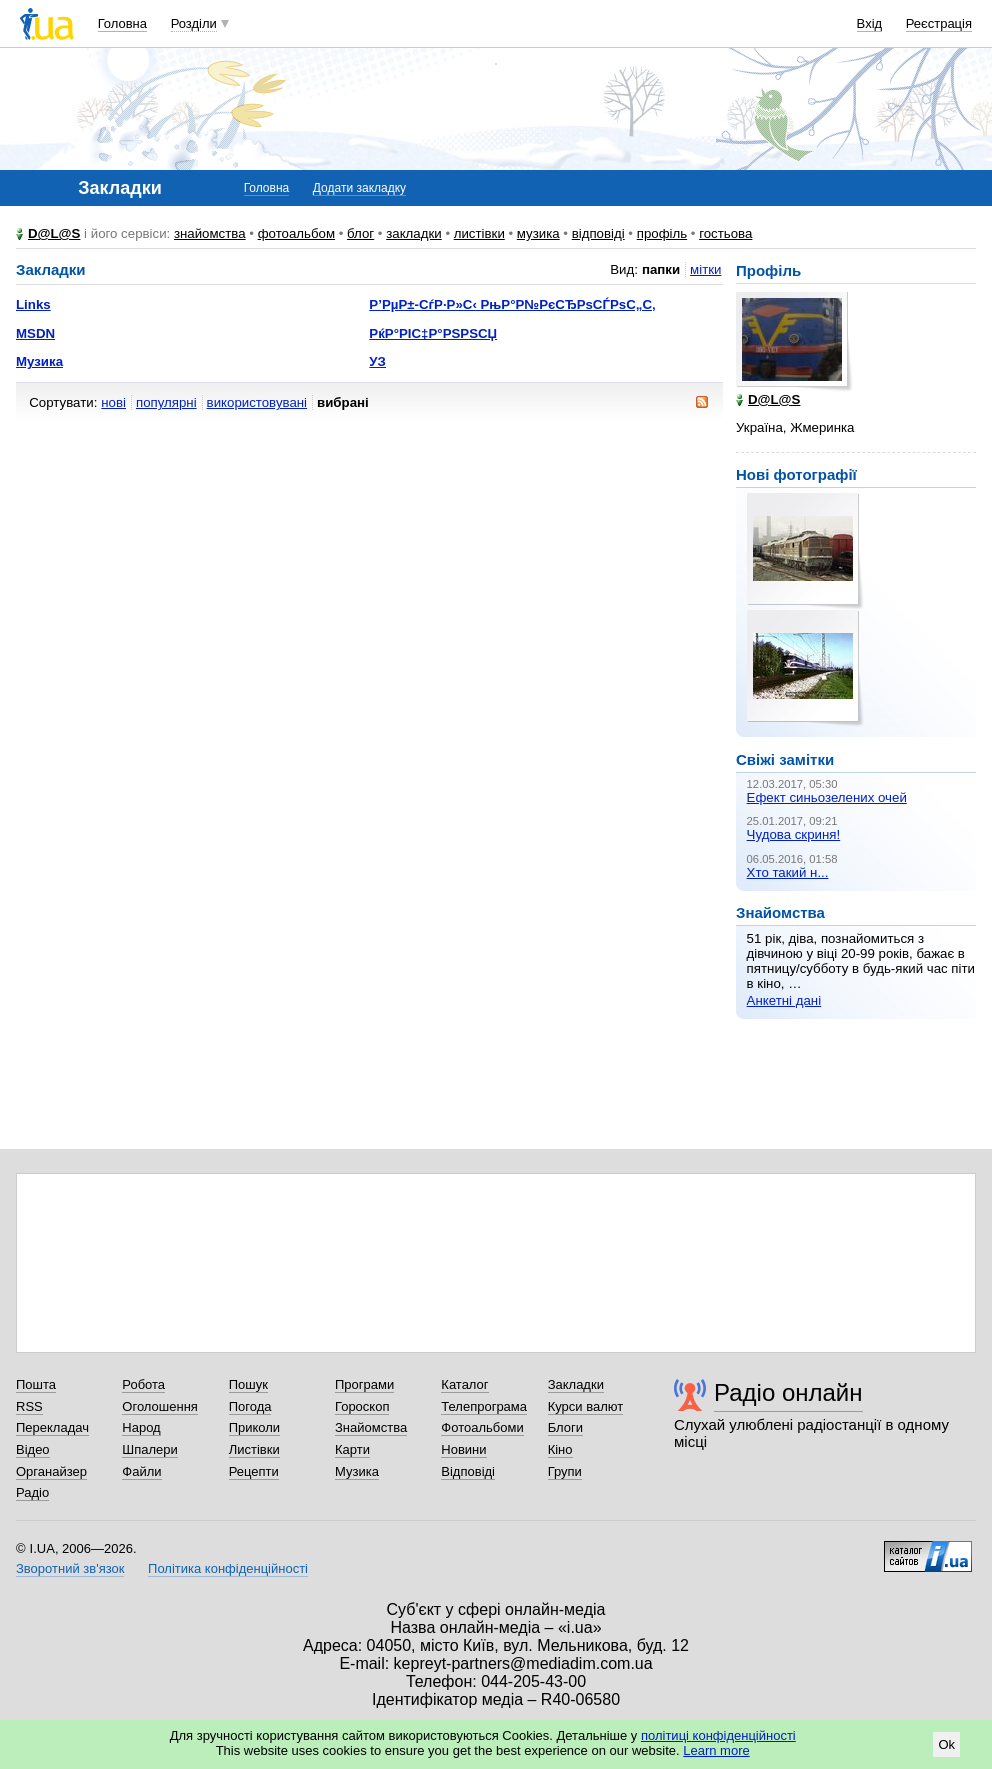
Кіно (560, 1449)
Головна (122, 23)
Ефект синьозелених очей (827, 797)
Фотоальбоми (482, 1427)
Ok (946, 1744)
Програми (364, 1384)
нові (113, 402)
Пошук (248, 1384)
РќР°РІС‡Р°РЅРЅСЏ (433, 333)
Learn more (716, 1750)
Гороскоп (362, 1406)
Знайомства (371, 1427)
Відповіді (468, 1471)
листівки (479, 233)
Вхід (870, 23)
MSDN (35, 333)
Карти (352, 1449)
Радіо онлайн (788, 1392)
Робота (143, 1384)
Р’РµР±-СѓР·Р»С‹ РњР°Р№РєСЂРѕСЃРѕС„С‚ (512, 304)
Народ (141, 1427)
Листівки (254, 1449)
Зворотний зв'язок (70, 1568)
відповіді (598, 233)
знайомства (210, 233)
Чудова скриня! (794, 834)
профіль (662, 233)
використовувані (257, 402)
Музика (39, 361)
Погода (250, 1406)
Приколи (254, 1427)
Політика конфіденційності (228, 1568)
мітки (705, 269)
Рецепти (254, 1471)
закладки (414, 233)
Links (33, 304)
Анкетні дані (784, 1000)
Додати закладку (359, 188)
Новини (463, 1449)
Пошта (36, 1384)
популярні (166, 402)
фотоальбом (296, 233)
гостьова (725, 233)
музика (538, 233)
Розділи (194, 23)
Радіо (32, 1492)
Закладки (576, 1384)
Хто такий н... (788, 872)
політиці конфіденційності (718, 1735)
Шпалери (150, 1449)
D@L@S (54, 233)
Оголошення (160, 1406)
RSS (29, 1406)
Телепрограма (484, 1406)
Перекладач (52, 1427)
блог (360, 233)
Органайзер (51, 1471)
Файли (141, 1471)
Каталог (464, 1384)
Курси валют (586, 1406)
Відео (33, 1449)
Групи (565, 1471)
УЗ (377, 361)
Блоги (565, 1427)
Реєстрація (939, 23)
